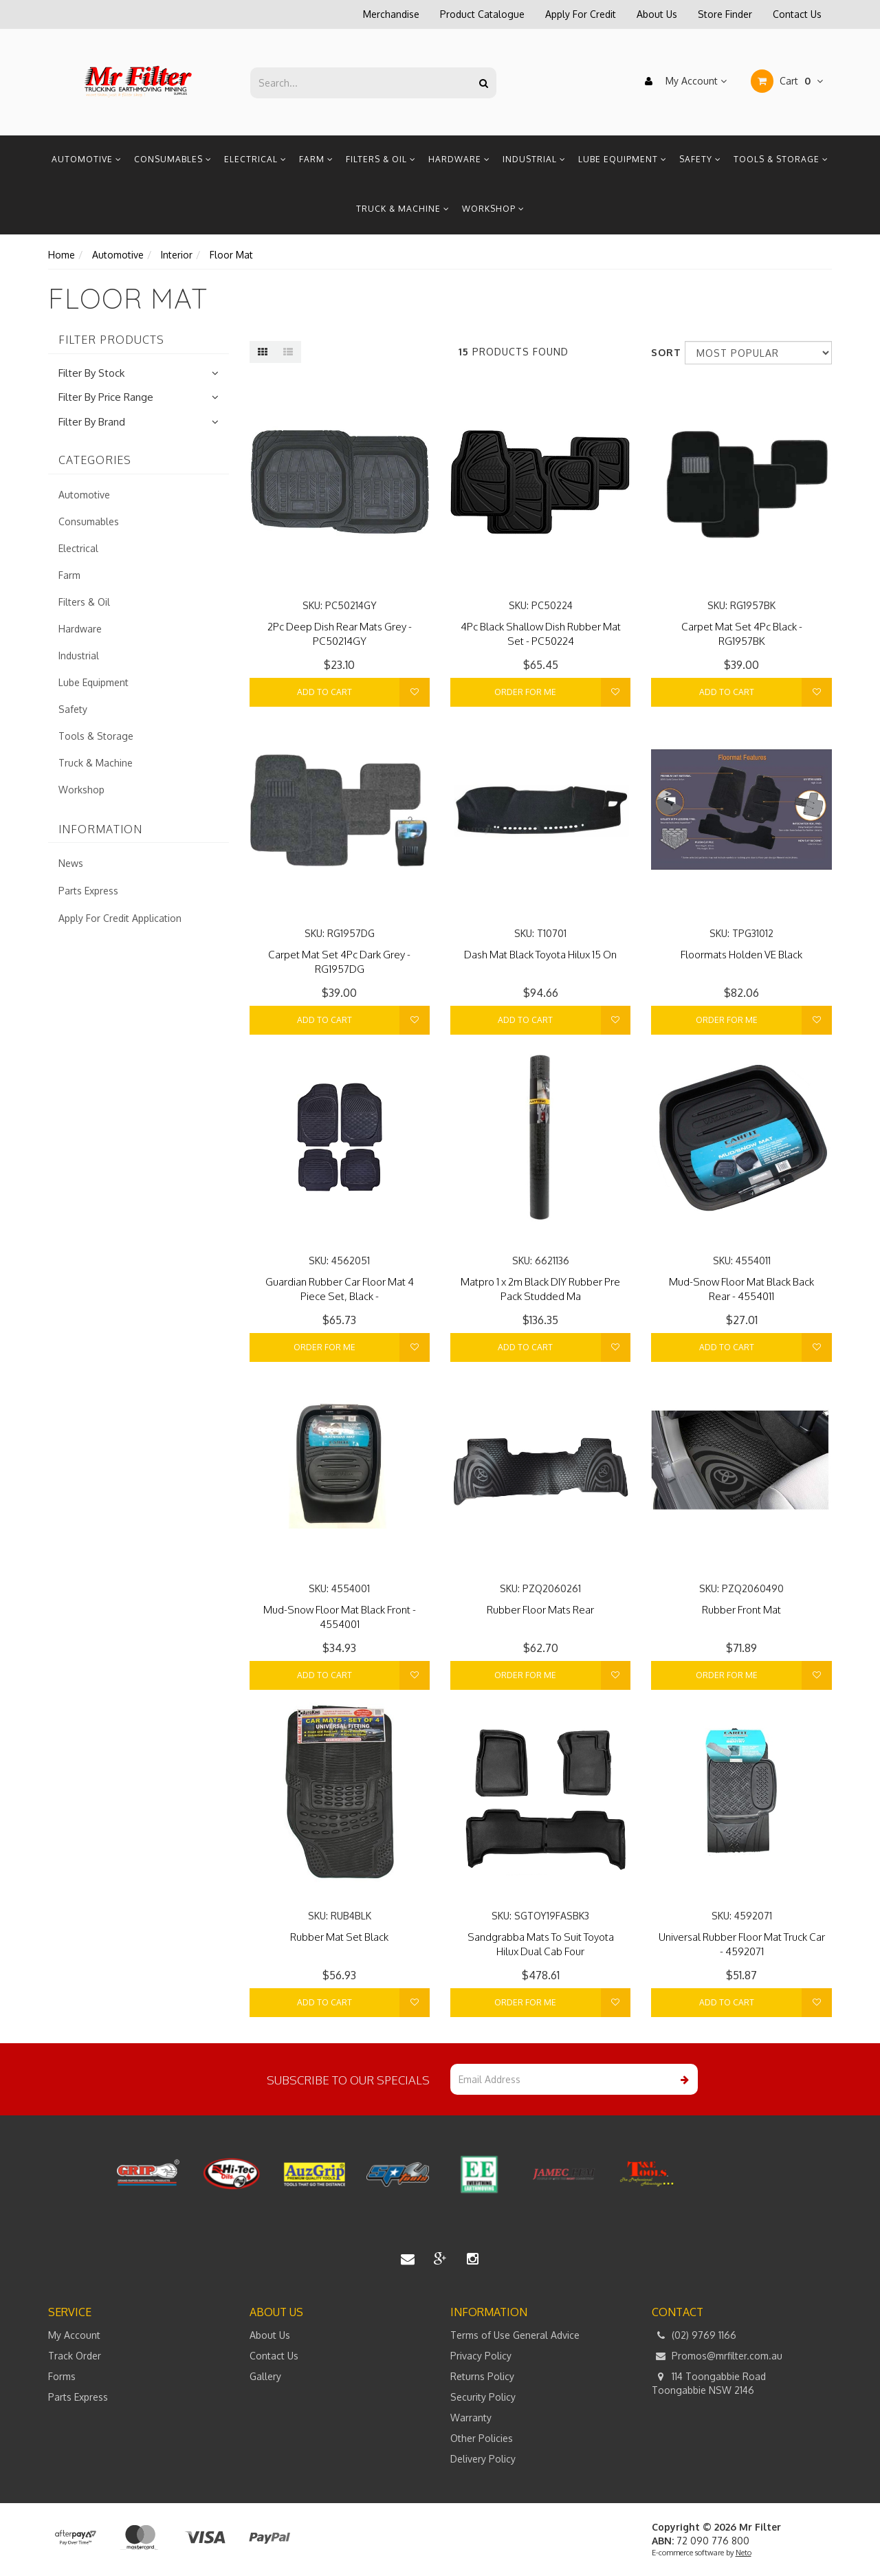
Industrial (534, 159)
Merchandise (391, 14)
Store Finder (725, 14)
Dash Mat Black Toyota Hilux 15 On (540, 954)
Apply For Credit (580, 14)
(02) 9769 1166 (694, 2335)
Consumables (173, 159)
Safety (700, 159)
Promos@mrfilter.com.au (717, 2356)
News (70, 863)
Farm (316, 159)
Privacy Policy (481, 2356)
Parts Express (88, 890)
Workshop (493, 208)
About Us (657, 14)
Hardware (459, 159)
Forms (62, 2376)
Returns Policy (482, 2376)
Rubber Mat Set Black (339, 1937)
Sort (662, 352)
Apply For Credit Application (120, 918)
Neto (743, 2552)
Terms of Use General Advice (515, 2335)
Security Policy (483, 2397)
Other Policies (481, 2438)
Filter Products (111, 340)
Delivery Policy (483, 2459)
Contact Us (797, 14)
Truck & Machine (403, 208)
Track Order (74, 2356)
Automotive (87, 159)
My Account (682, 81)
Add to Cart (324, 692)
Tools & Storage (781, 159)
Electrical (255, 159)
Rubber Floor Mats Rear (540, 1609)
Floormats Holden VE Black (741, 954)
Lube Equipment (622, 159)
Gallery (265, 2376)
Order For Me (525, 692)
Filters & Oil (381, 159)
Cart (787, 81)
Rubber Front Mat (741, 1609)
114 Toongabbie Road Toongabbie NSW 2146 (709, 2383)
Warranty (471, 2417)
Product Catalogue (482, 14)
